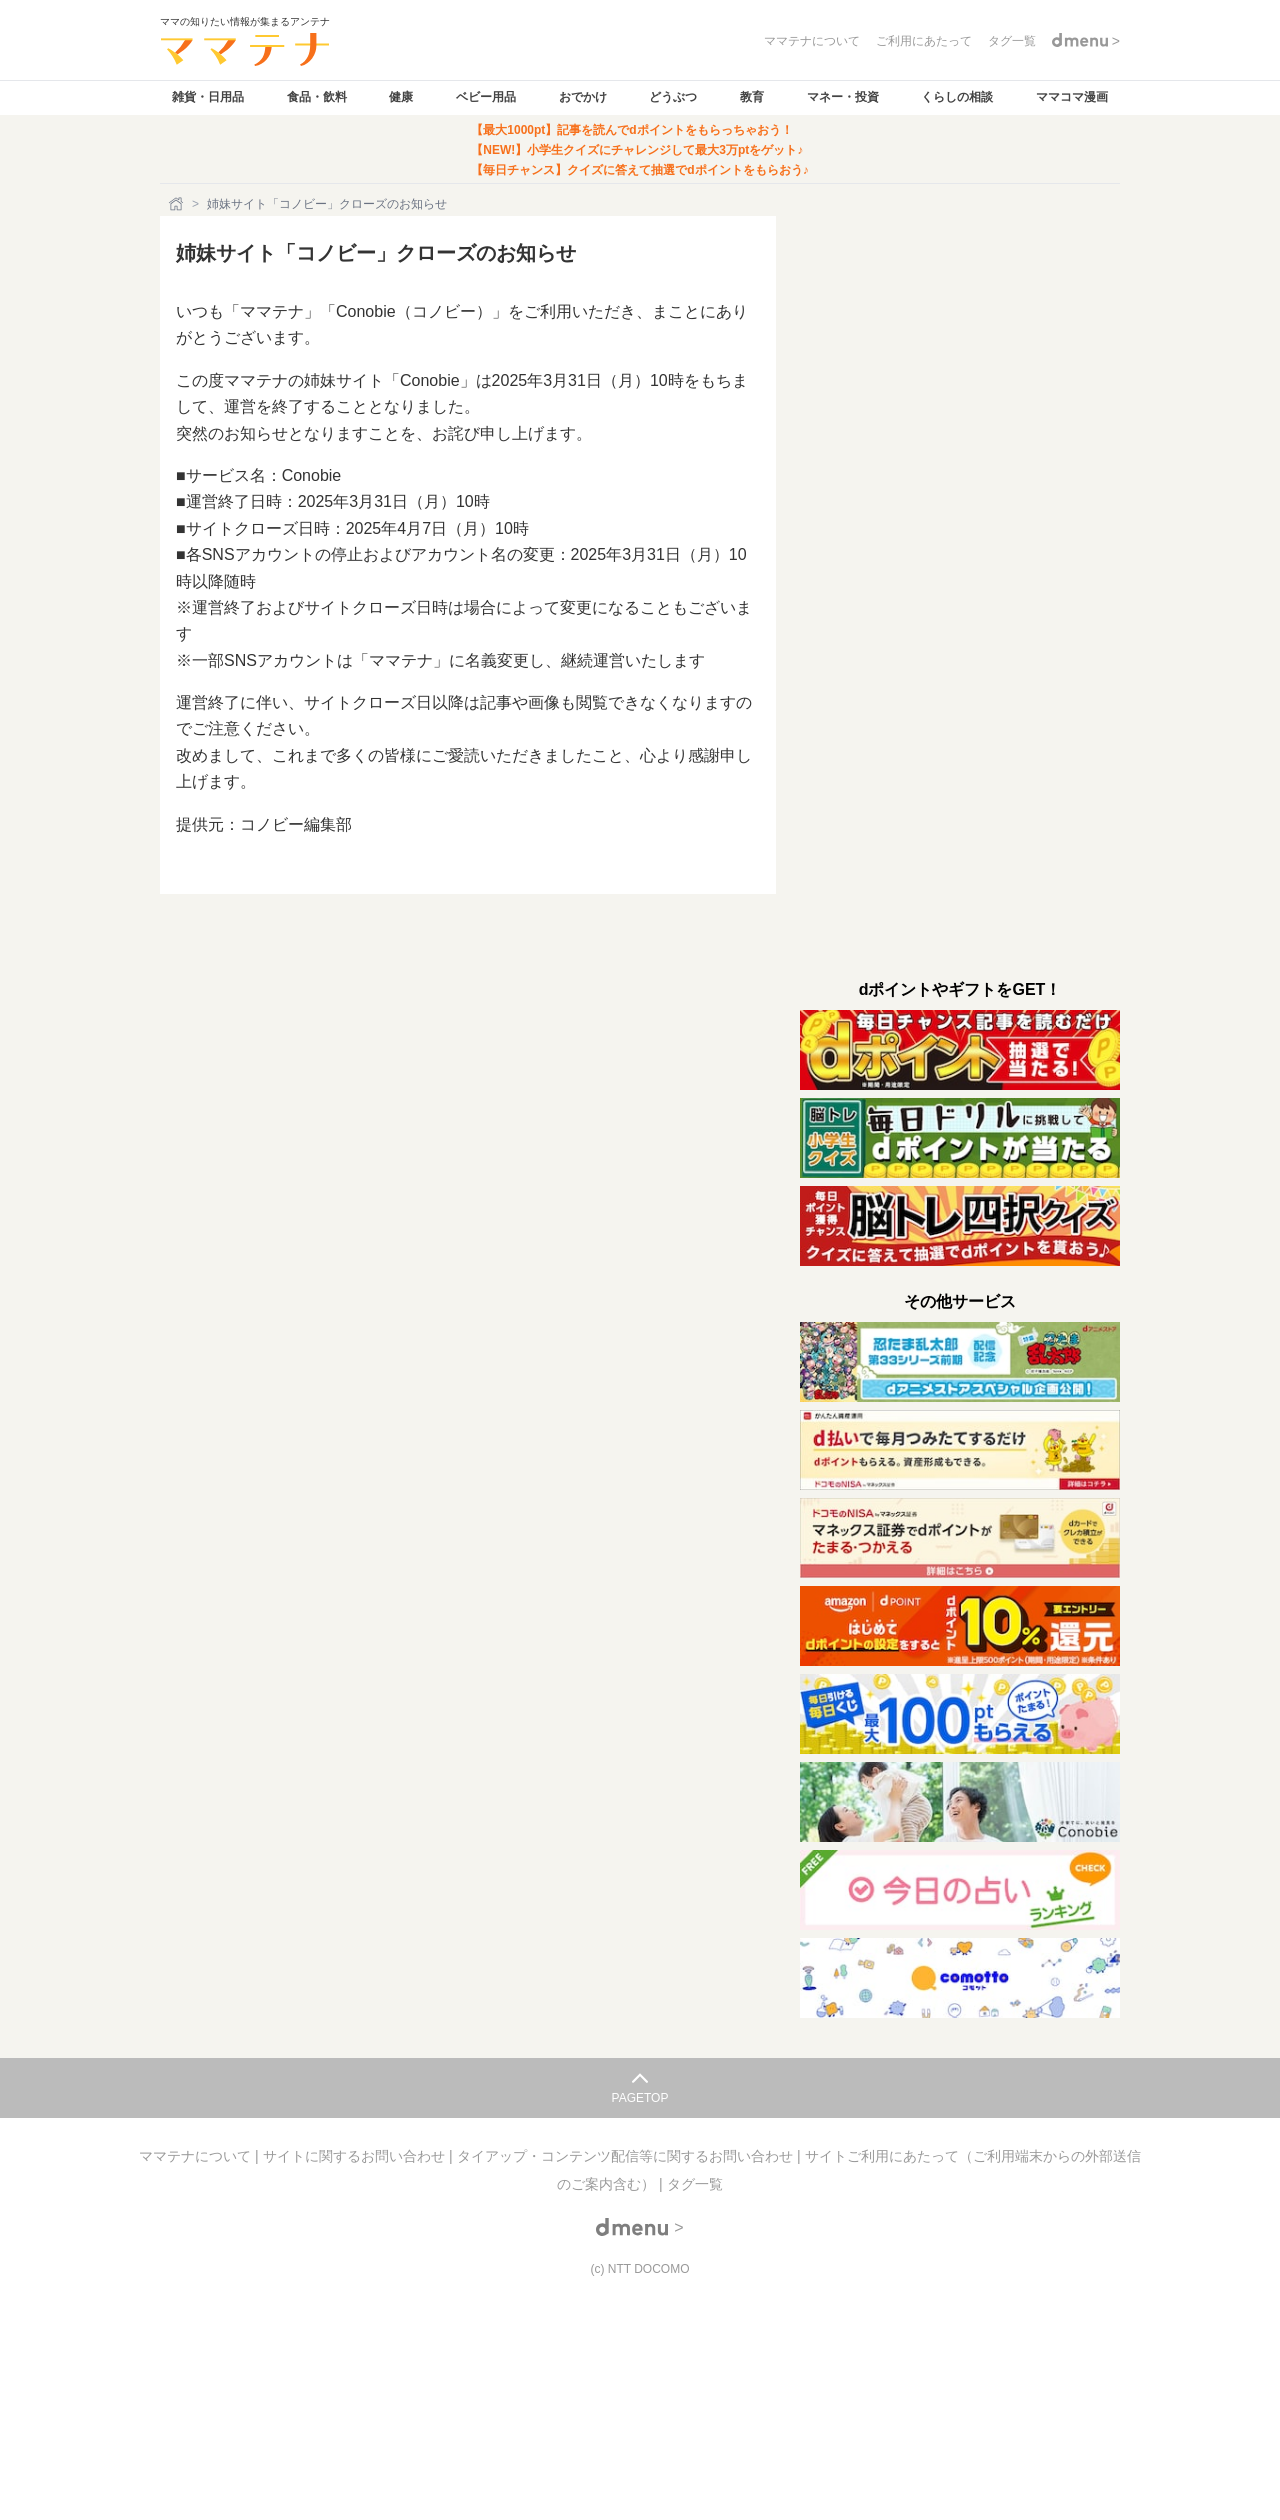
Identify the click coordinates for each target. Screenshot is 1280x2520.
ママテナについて (197, 2156)
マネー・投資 (843, 97)
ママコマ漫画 (1072, 97)
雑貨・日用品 (208, 97)
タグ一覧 (695, 2184)
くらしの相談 (957, 97)
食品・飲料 (317, 97)
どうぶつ (673, 97)
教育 (752, 97)
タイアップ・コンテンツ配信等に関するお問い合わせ (627, 2156)
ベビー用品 (486, 97)
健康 (401, 97)
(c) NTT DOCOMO (639, 2269)
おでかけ (583, 97)
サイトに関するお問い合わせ (356, 2156)
